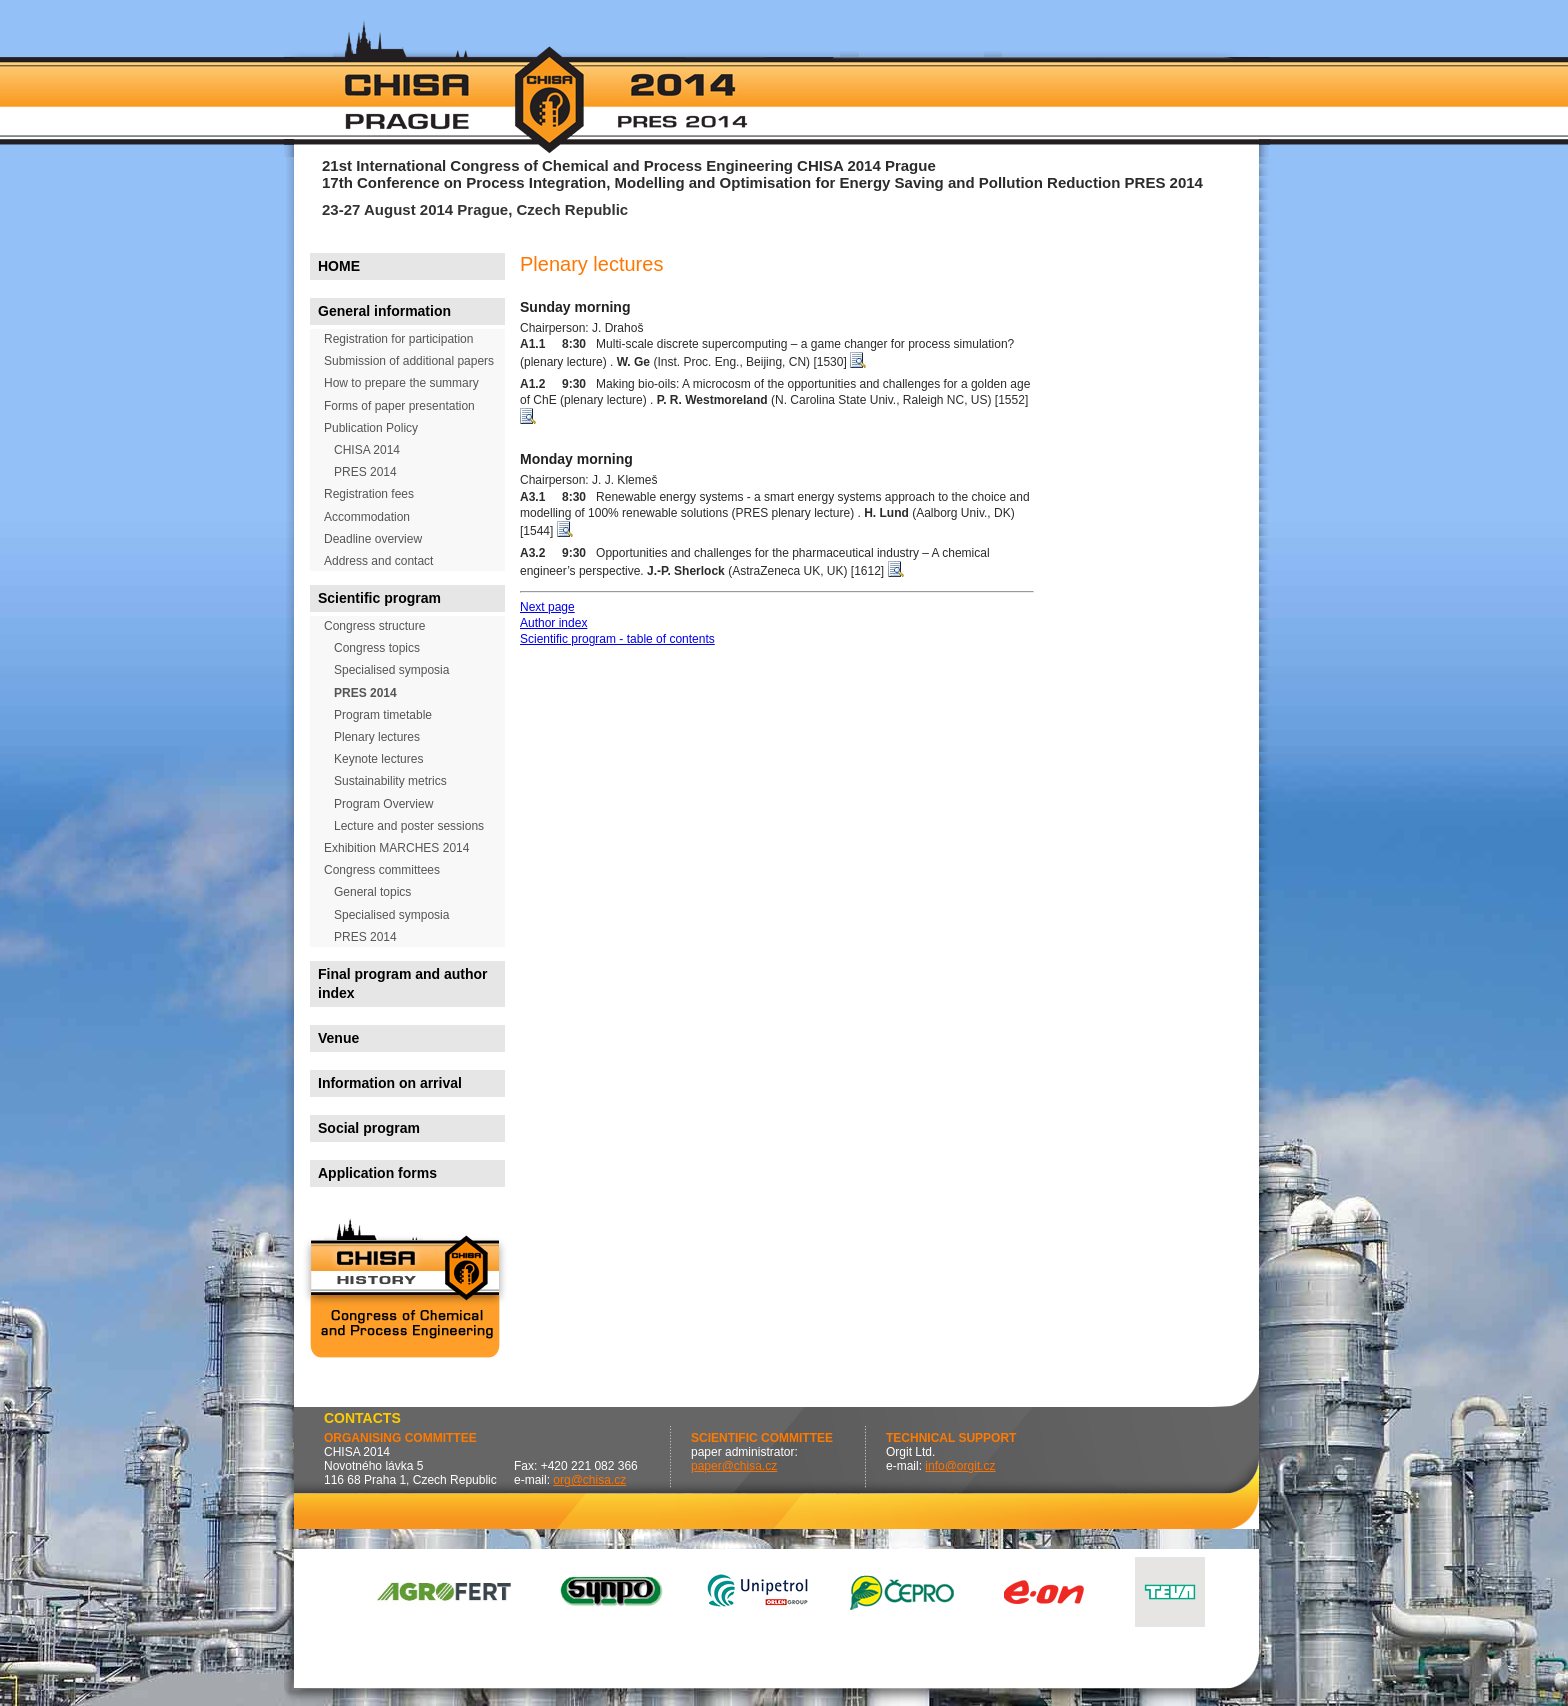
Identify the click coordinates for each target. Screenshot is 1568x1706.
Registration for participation (398, 339)
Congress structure (374, 626)
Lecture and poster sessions (409, 826)
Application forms (377, 1173)
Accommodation (367, 517)
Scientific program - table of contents (617, 639)
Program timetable (383, 715)
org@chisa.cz (589, 1480)
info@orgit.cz (960, 1466)
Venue (338, 1038)
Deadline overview (373, 539)
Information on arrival (390, 1083)
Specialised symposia (391, 670)
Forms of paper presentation (399, 406)
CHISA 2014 (367, 450)
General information (384, 311)
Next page (547, 607)
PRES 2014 (365, 472)
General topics (372, 892)
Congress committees (382, 870)
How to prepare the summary (401, 383)
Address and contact (378, 561)
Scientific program (379, 598)
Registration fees (369, 494)
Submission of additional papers (409, 361)
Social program (369, 1128)
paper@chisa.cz (734, 1466)
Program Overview (383, 804)
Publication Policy (371, 428)
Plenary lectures (377, 737)
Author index (553, 623)
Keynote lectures (378, 759)
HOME (339, 266)
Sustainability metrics (390, 781)
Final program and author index (403, 983)
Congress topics (377, 648)
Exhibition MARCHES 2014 (396, 848)
